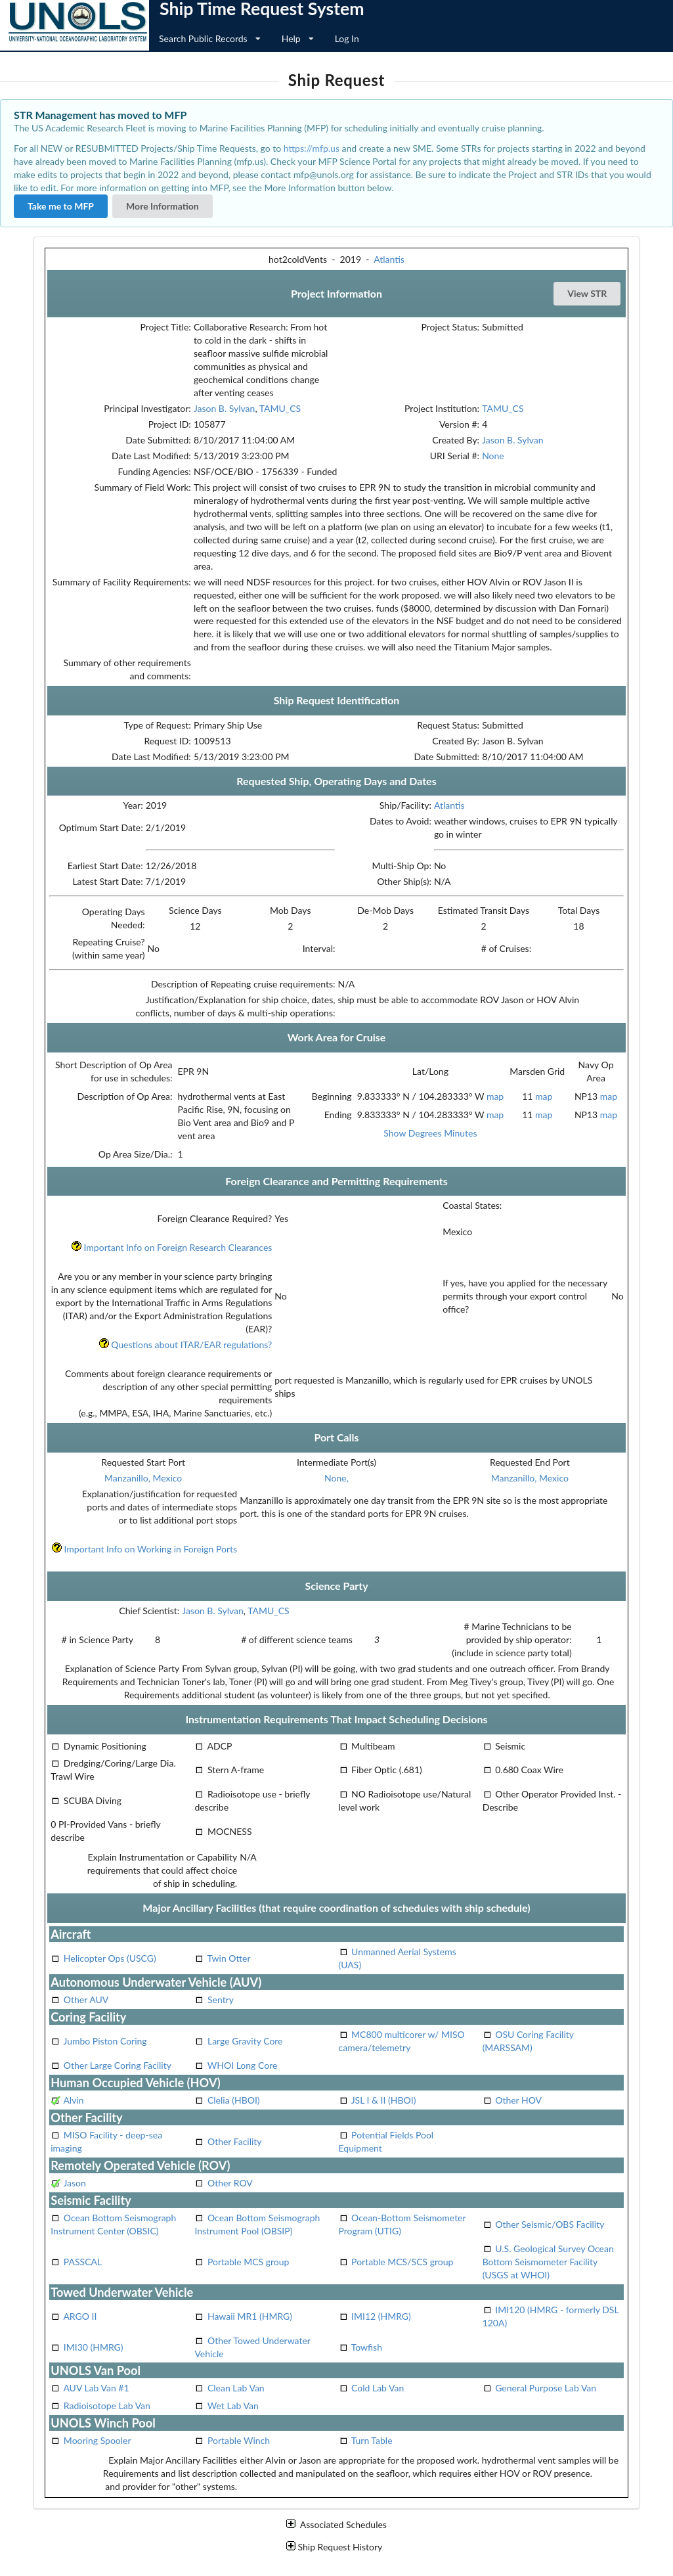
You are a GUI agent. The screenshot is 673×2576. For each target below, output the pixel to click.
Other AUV (86, 1999)
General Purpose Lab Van (545, 2387)
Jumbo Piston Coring (104, 2040)
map (495, 1096)
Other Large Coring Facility (117, 2065)
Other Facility (234, 2141)
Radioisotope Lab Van (107, 2405)
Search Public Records (210, 38)
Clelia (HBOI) (233, 2100)
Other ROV (230, 2182)
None (493, 455)
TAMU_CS (280, 408)
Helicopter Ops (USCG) (110, 1958)
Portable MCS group (248, 2261)
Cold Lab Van (377, 2387)
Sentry (220, 1999)
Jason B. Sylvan (224, 408)
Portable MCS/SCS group (402, 2261)
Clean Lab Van (236, 2387)
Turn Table (372, 2440)
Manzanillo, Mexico (143, 1477)
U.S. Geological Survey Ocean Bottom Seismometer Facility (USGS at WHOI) (548, 2261)
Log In (347, 38)
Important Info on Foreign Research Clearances (171, 1247)
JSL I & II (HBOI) (383, 2100)
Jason (74, 2182)
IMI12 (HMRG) (381, 2316)
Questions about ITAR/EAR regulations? (185, 1344)
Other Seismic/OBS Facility (549, 2224)
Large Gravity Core (245, 2040)
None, (336, 1477)
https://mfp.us (311, 148)
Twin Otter (229, 1958)
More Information (162, 206)
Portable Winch (238, 2440)
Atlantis (389, 259)
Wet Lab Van (233, 2405)
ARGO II (80, 2316)
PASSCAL (83, 2261)
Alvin (73, 2100)
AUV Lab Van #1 (96, 2387)
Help (298, 38)
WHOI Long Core (242, 2065)
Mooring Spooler (97, 2440)
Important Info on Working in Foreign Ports (144, 1548)
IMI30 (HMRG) (93, 2347)
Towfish (366, 2347)
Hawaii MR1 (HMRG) (249, 2316)
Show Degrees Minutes (430, 1133)
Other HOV (518, 2100)
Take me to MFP (61, 206)
